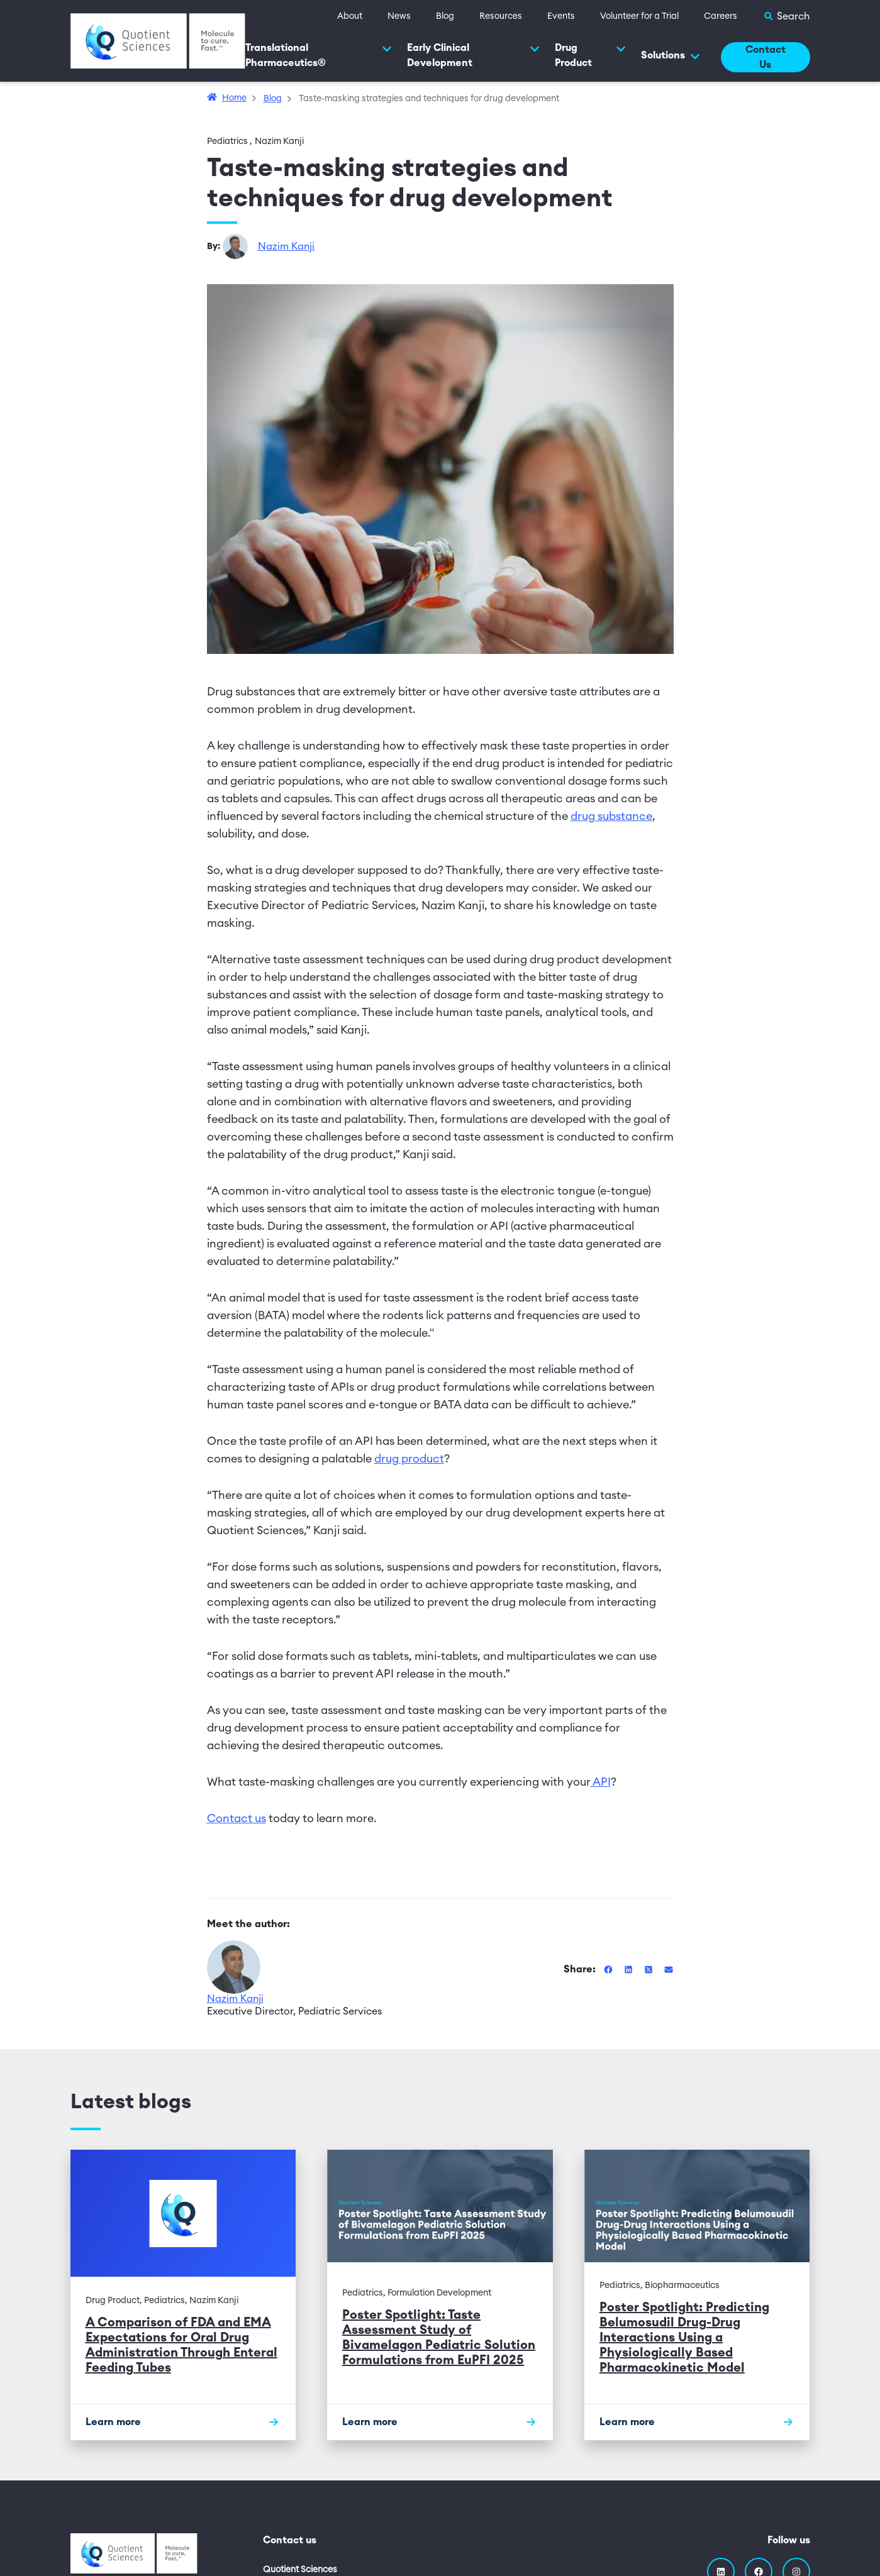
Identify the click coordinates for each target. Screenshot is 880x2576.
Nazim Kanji (286, 246)
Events (561, 16)
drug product (409, 1458)
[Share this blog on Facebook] (609, 1969)
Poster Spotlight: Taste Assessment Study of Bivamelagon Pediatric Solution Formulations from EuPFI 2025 (438, 2338)
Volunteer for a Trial (639, 16)
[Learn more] (183, 2422)
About (349, 16)
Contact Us (765, 57)
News (399, 16)
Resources (500, 16)
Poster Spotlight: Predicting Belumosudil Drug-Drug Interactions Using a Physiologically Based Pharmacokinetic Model (684, 2337)
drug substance (611, 816)
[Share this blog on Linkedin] (629, 1969)
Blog (445, 16)
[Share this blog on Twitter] (649, 1969)
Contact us (236, 1818)
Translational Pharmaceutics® (319, 55)
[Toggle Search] (786, 16)
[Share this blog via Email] (669, 1969)
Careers (720, 16)
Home (234, 98)
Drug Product (590, 55)
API (601, 1782)
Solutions (670, 56)
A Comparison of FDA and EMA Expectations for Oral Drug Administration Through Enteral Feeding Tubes (181, 2345)
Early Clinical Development (473, 55)
